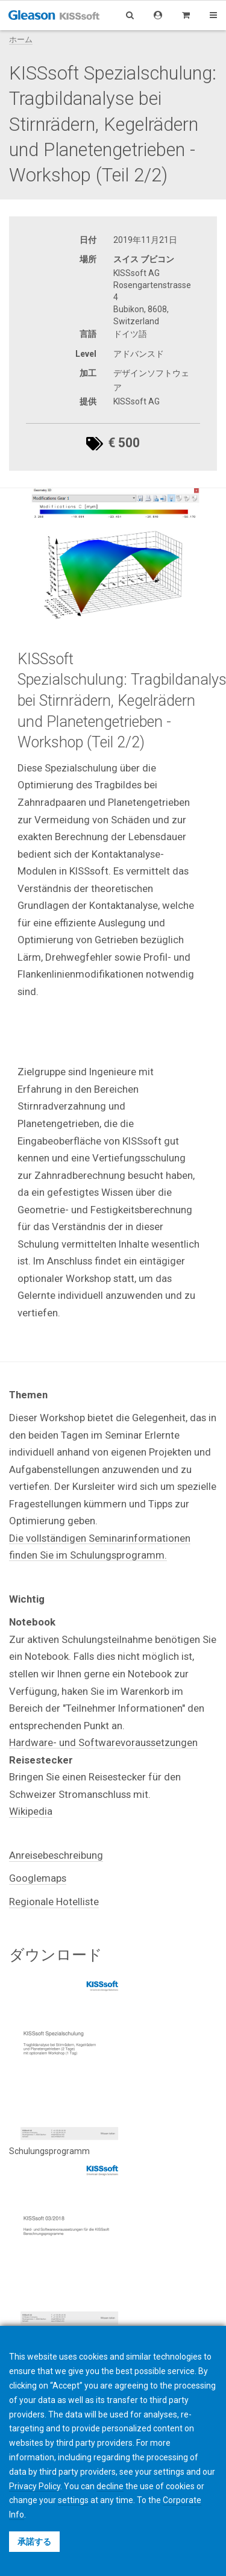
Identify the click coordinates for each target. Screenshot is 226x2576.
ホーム (21, 39)
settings (73, 2500)
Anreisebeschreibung (56, 1855)
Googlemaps (37, 1878)
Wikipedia (30, 1811)
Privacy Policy (34, 2486)
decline (110, 2486)
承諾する (34, 2541)
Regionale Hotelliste (54, 1902)
